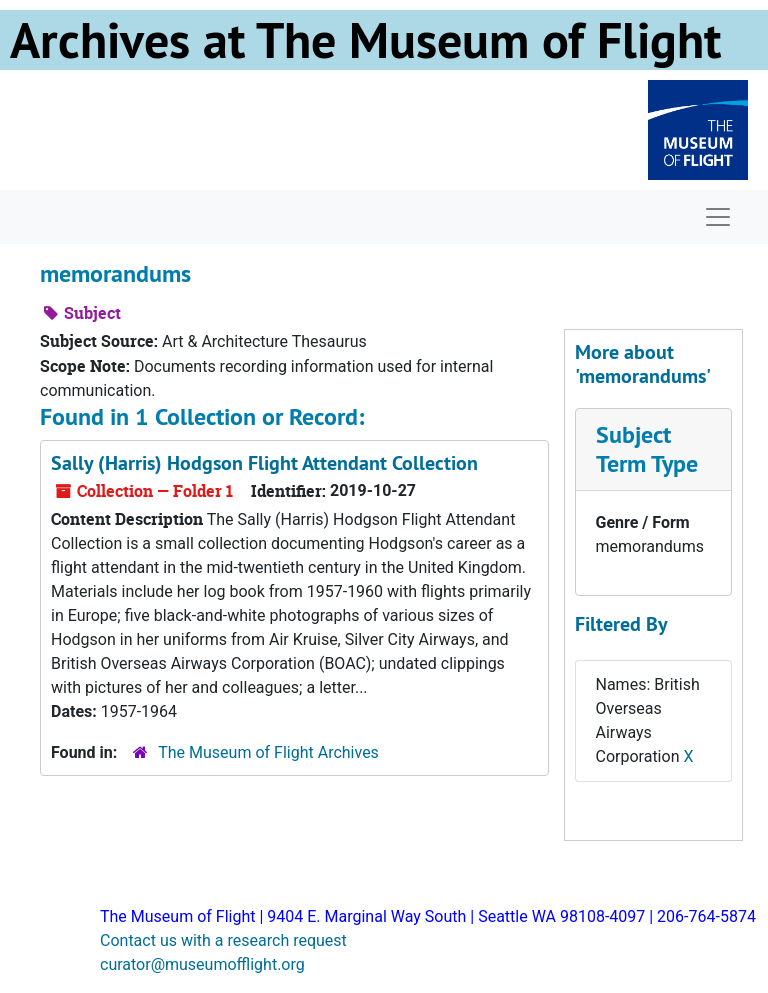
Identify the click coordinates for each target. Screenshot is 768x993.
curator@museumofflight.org (202, 964)
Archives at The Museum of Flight (365, 40)
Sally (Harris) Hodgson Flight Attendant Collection (264, 463)
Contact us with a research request (223, 940)
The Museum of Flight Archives (268, 752)
